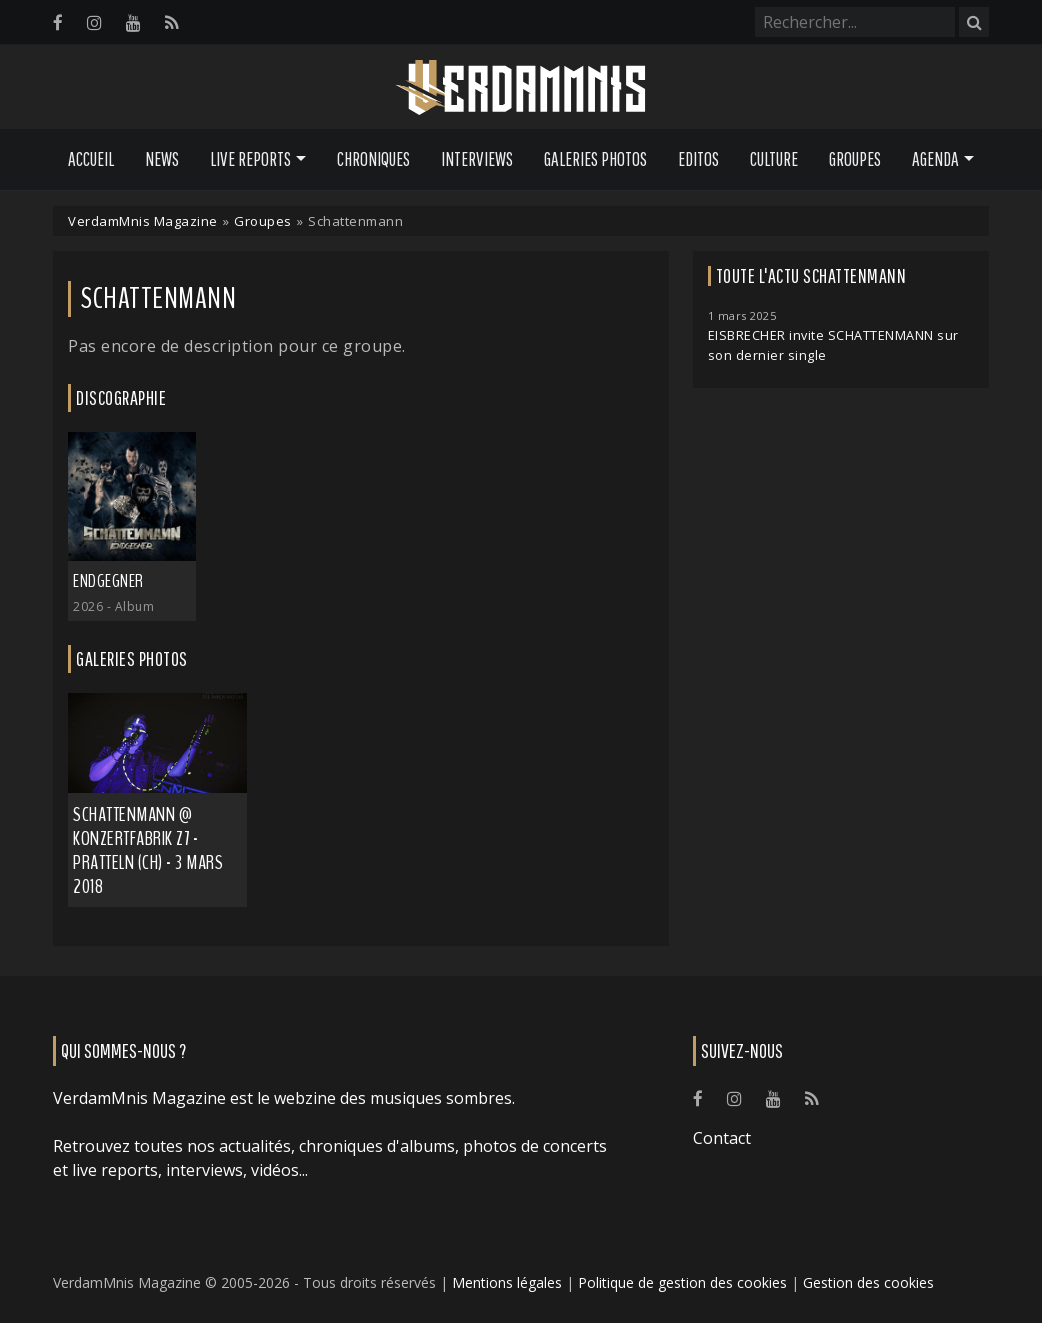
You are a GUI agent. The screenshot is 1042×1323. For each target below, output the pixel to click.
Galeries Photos (595, 159)
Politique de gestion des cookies (682, 1282)
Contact (722, 1138)
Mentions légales (507, 1282)
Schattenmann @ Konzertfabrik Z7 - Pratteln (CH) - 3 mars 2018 (148, 850)
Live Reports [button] (250, 159)
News (162, 159)
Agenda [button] (935, 159)
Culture (774, 159)
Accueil (91, 159)
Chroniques (373, 159)
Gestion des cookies (868, 1282)
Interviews (477, 159)
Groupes (855, 159)
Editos (698, 159)
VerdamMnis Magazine (143, 221)
